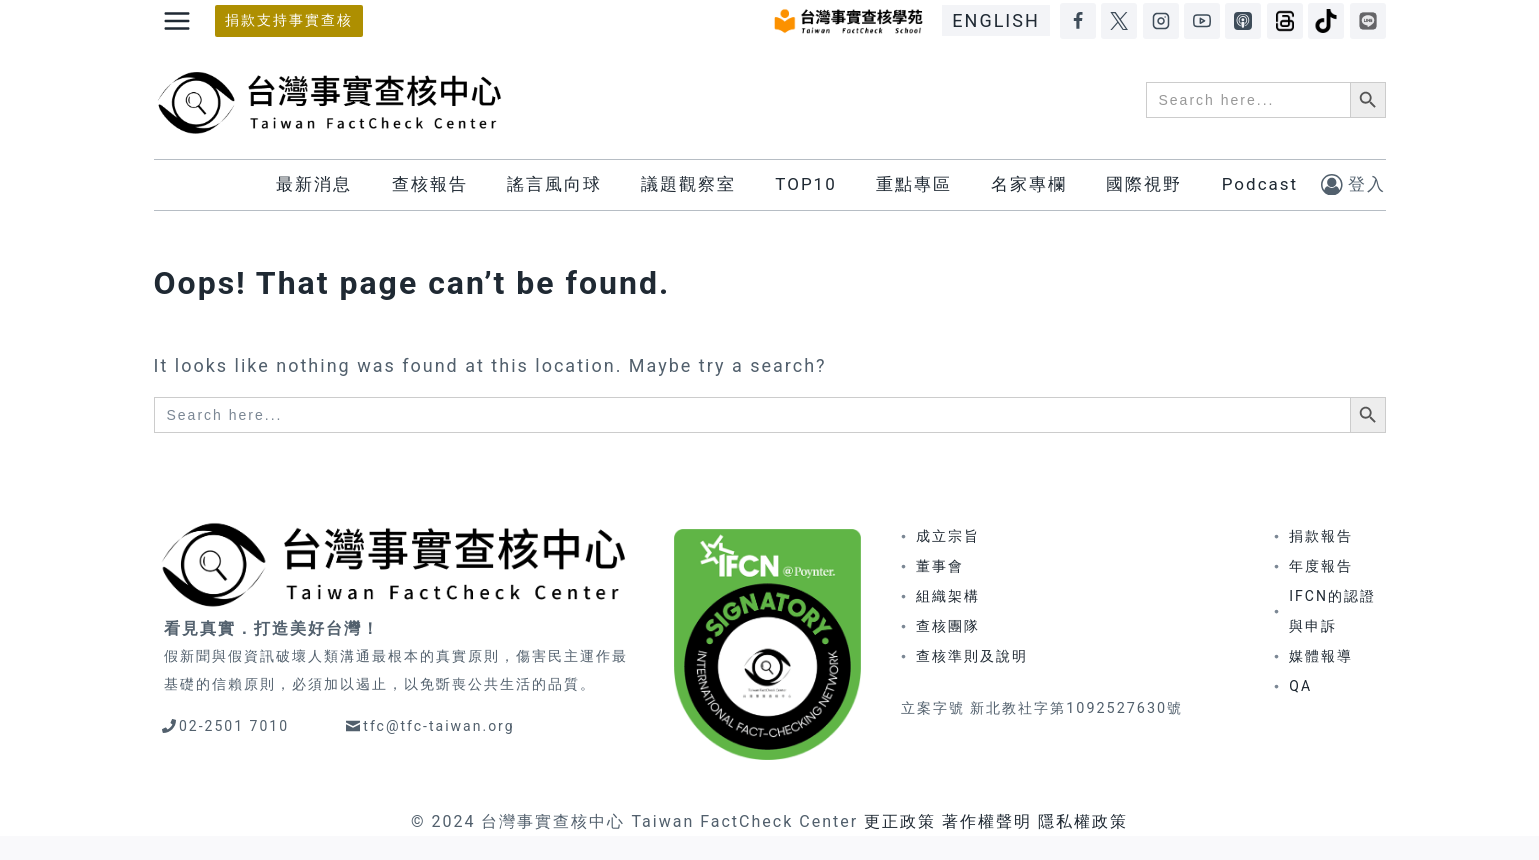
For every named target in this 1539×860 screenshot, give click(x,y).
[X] (1119, 21)
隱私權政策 (1083, 821)
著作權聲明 (987, 821)
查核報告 (430, 184)
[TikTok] (1326, 21)
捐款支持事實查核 (289, 20)
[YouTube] (1202, 21)
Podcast (1260, 184)
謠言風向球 (554, 184)
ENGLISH (995, 20)
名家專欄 (1029, 184)
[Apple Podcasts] (1243, 21)
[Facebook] (1078, 21)
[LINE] (1368, 21)
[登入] (1353, 184)
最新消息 (314, 184)
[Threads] (1285, 21)
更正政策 (900, 821)
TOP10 (805, 184)
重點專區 (914, 184)
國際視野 (1144, 184)
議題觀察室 (688, 184)
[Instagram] (1161, 21)
